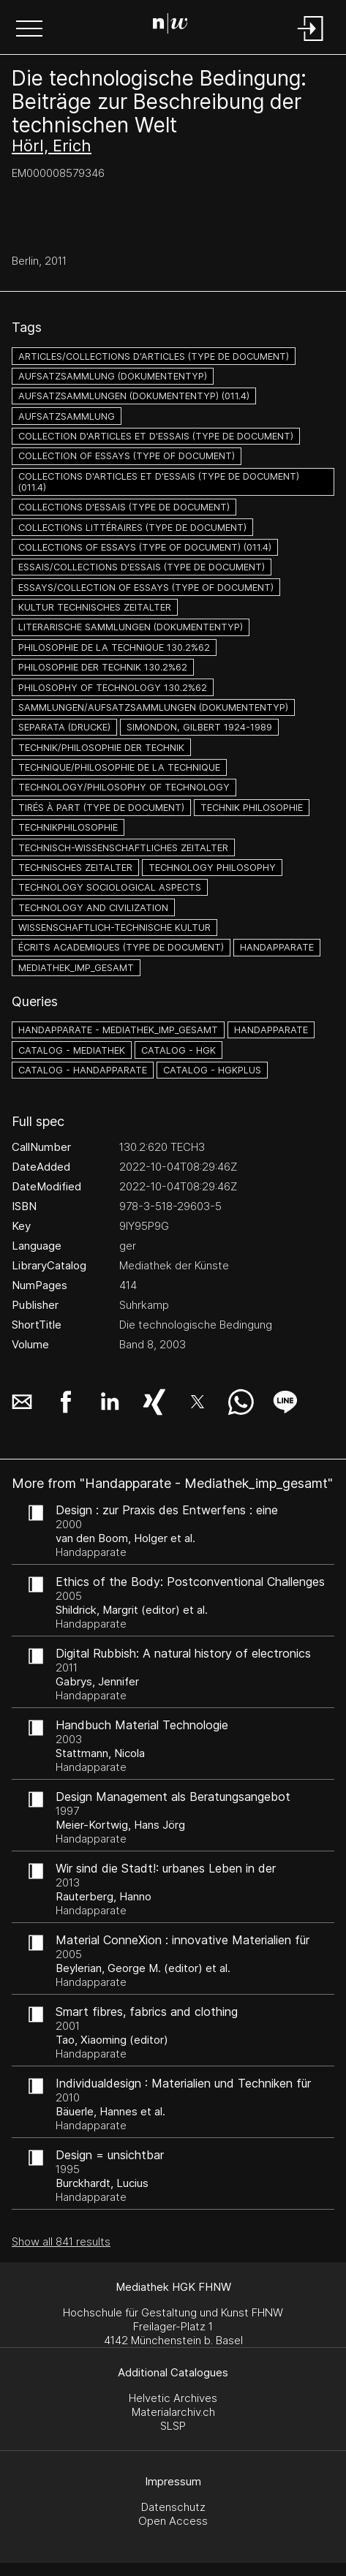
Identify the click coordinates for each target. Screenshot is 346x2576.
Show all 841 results (61, 2241)
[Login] (310, 42)
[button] (29, 30)
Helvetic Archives (173, 2398)
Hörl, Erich (51, 145)
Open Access (173, 2521)
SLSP (173, 2426)
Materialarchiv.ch (173, 2412)
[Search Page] (170, 25)
